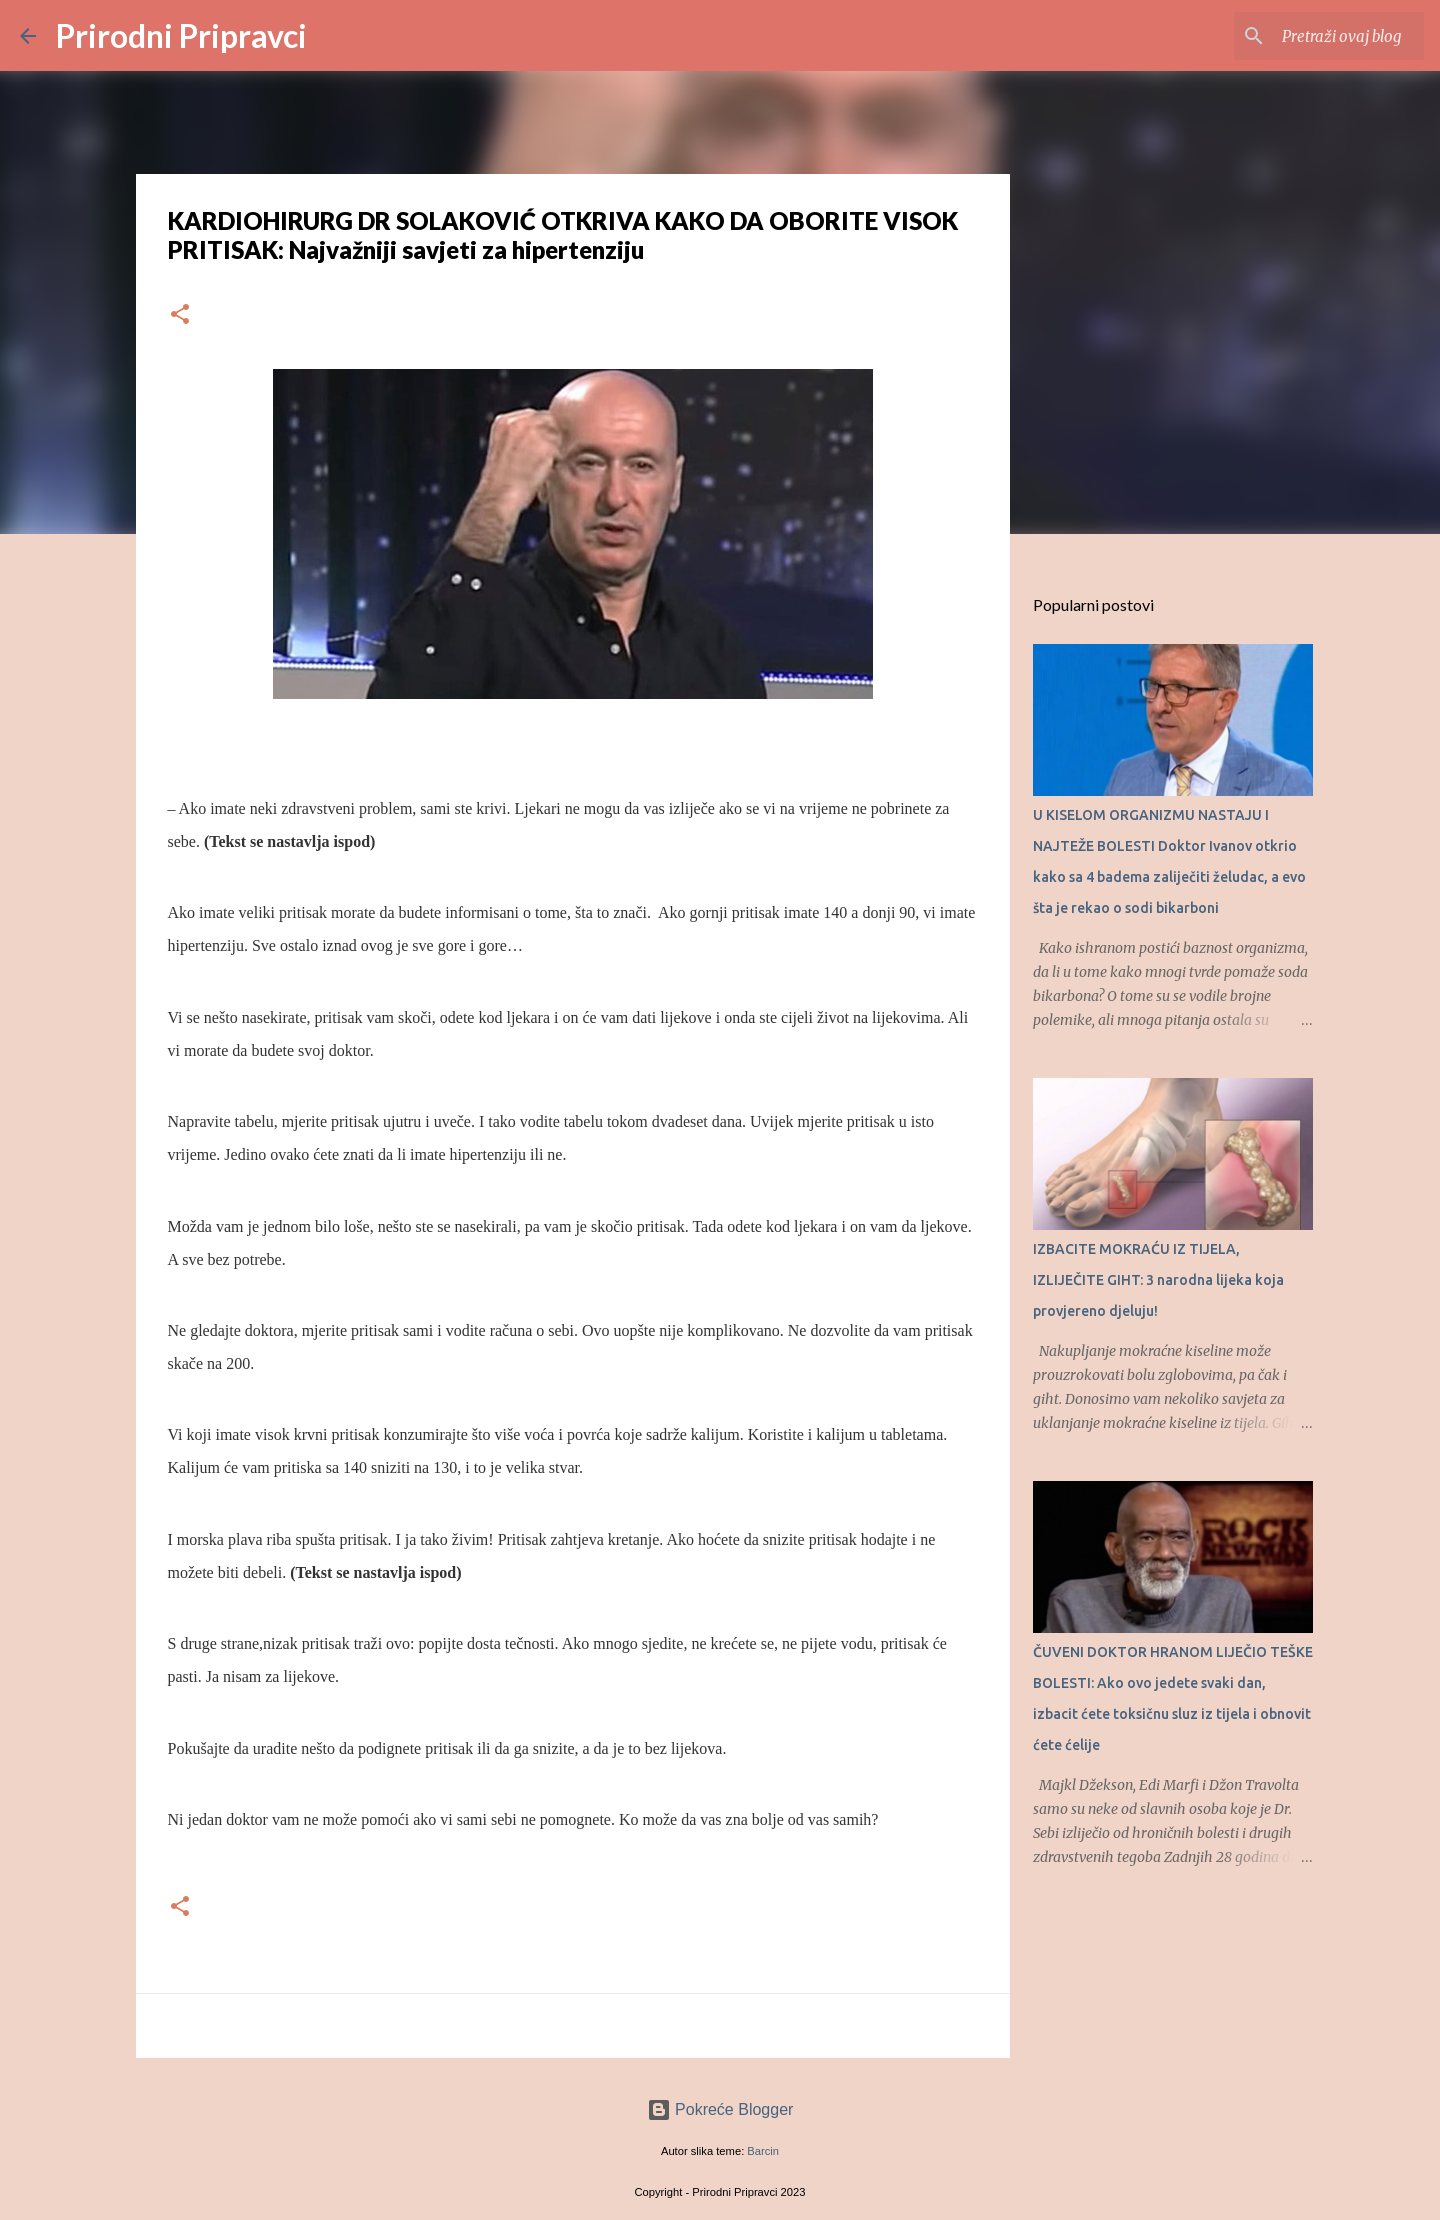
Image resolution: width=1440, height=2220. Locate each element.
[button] (180, 315)
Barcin (763, 2151)
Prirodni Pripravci (181, 35)
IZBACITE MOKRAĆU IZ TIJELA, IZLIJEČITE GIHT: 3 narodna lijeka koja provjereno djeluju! (1158, 1280)
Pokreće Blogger (720, 2109)
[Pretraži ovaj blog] (1319, 36)
